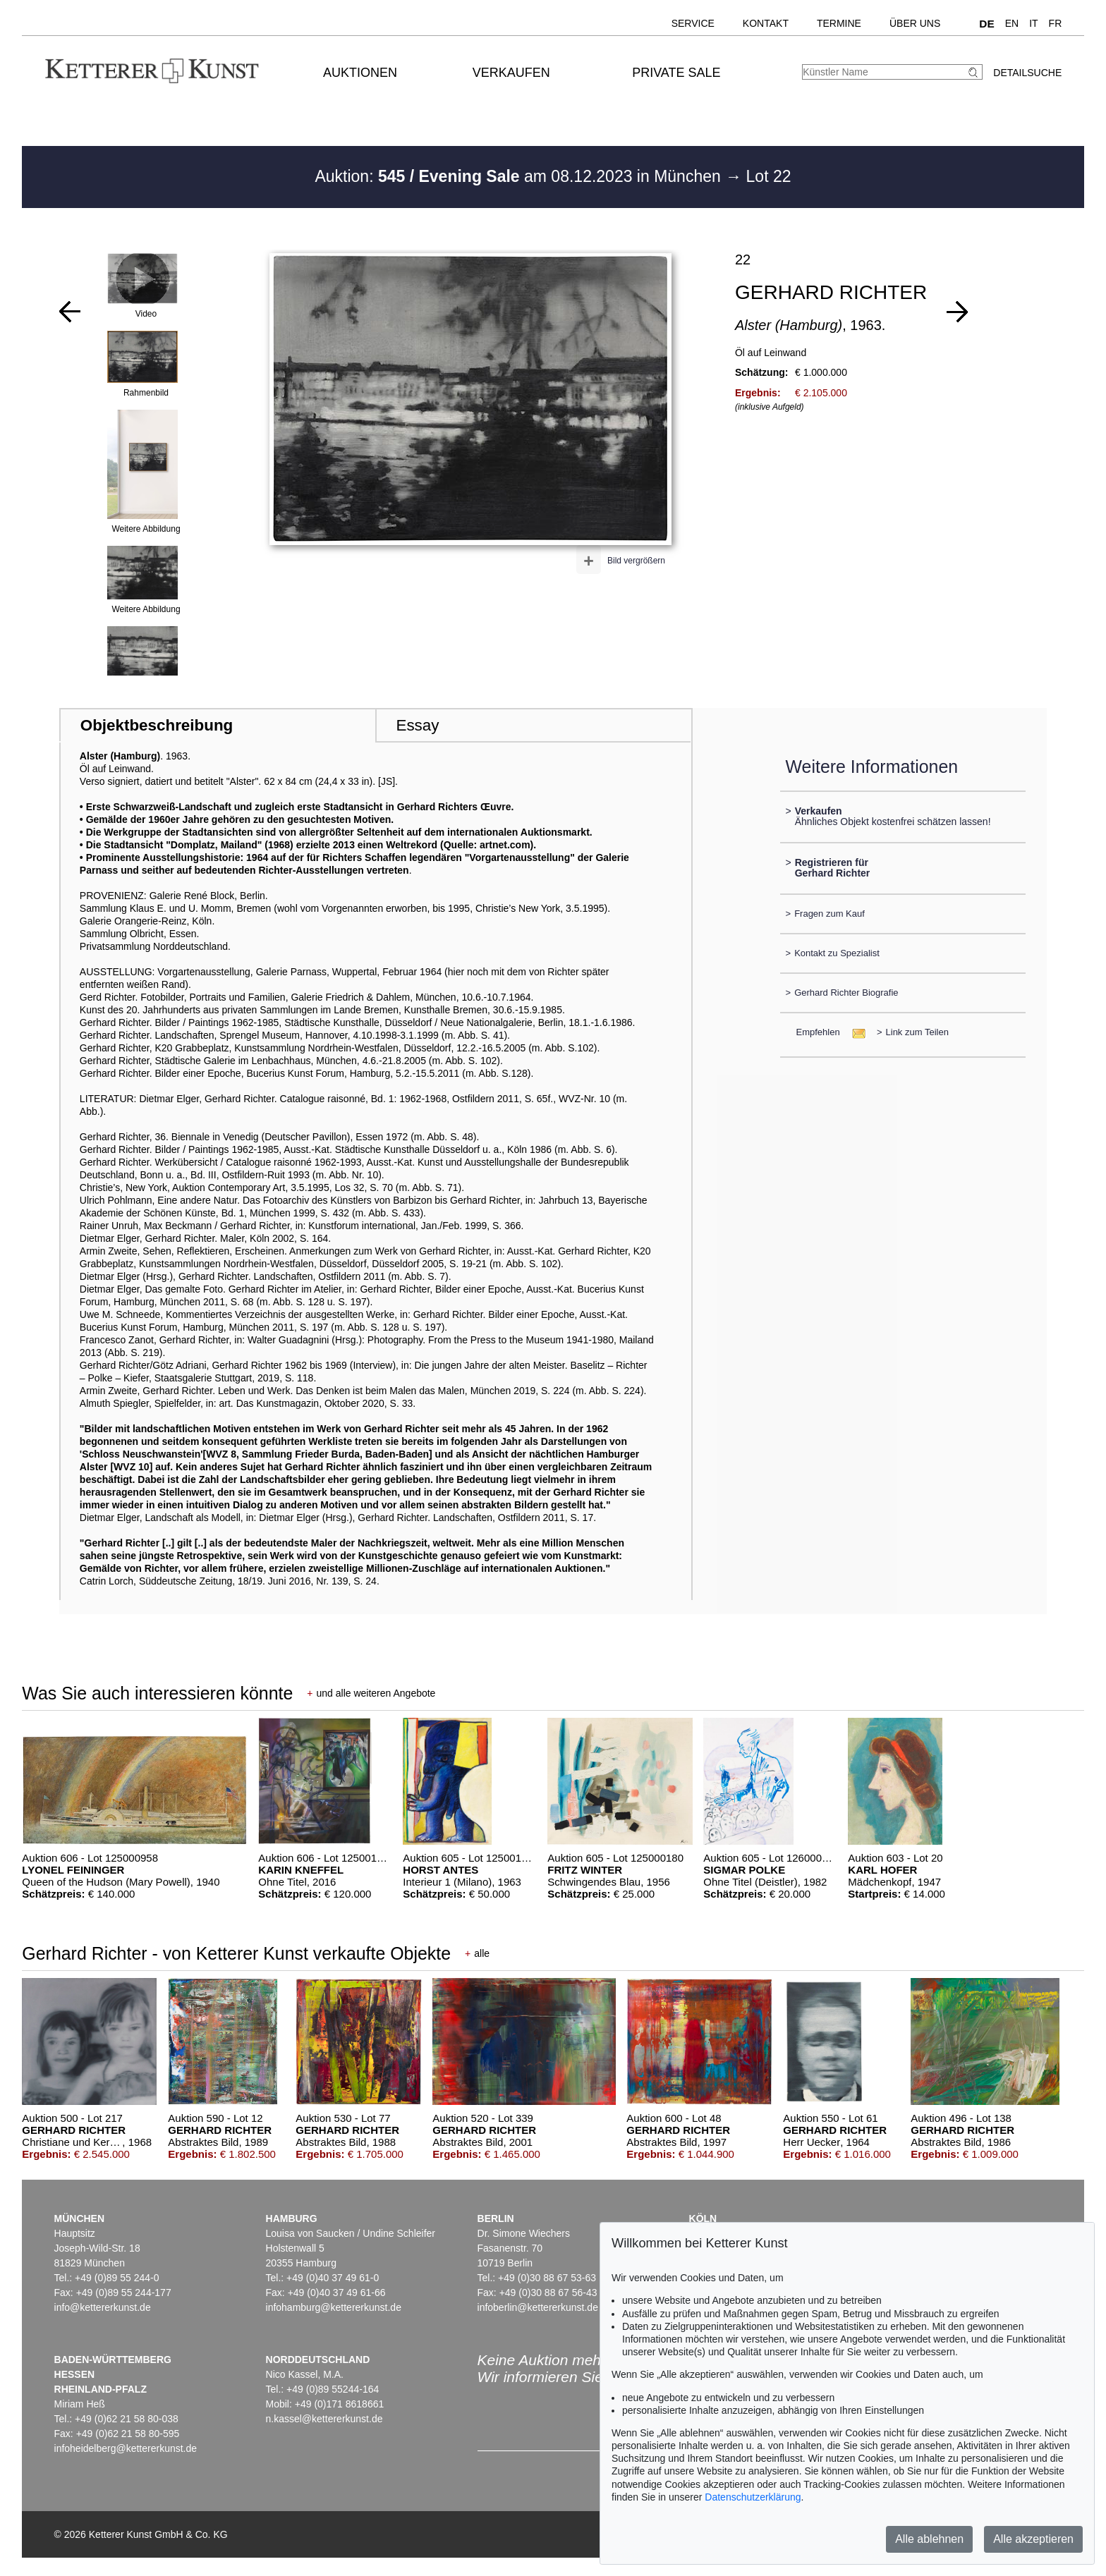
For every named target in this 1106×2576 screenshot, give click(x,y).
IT (1033, 23)
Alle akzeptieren (1033, 2539)
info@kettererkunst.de (102, 2307)
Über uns (914, 23)
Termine (839, 23)
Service (693, 23)
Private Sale (676, 73)
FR (1055, 23)
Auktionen (360, 73)
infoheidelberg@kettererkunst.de (126, 2448)
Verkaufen (511, 73)
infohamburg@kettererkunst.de (333, 2307)
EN (1012, 23)
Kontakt (766, 23)
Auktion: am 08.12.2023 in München (520, 176)
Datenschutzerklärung (753, 2497)
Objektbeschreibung (156, 725)
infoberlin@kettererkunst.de (538, 2307)
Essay (417, 725)
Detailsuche (1027, 72)
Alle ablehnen (929, 2539)
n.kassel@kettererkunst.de (324, 2418)
